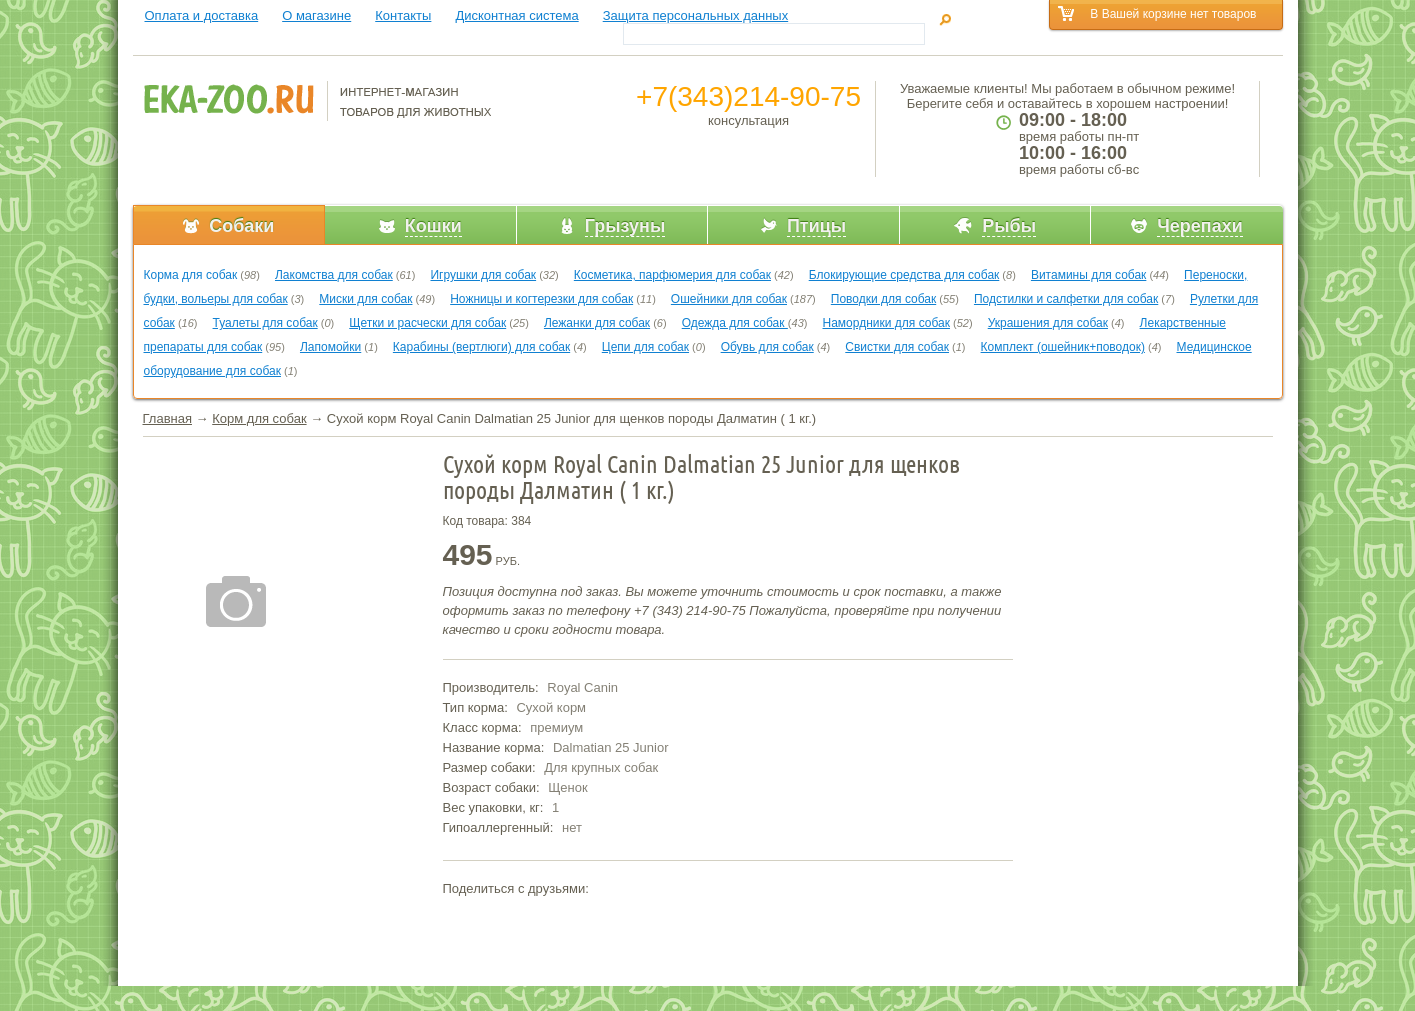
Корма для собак (191, 275)
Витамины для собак (1088, 275)
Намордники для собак (886, 323)
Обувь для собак (767, 347)
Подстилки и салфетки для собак (1066, 299)
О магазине (316, 15)
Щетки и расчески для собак (427, 323)
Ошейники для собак (729, 299)
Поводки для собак (883, 299)
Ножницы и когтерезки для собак (541, 299)
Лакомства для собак (334, 275)
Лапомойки (330, 347)
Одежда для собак (735, 323)
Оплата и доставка (202, 15)
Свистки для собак (897, 347)
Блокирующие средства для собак (904, 275)
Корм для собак (259, 418)
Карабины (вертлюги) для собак (481, 347)
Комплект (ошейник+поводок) (1063, 347)
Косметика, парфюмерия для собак (672, 275)
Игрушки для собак (483, 275)
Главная (167, 418)
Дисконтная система (516, 15)
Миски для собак (365, 299)
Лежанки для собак (597, 323)
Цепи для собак (645, 347)
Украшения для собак (1048, 323)
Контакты (403, 15)
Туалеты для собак (265, 323)
